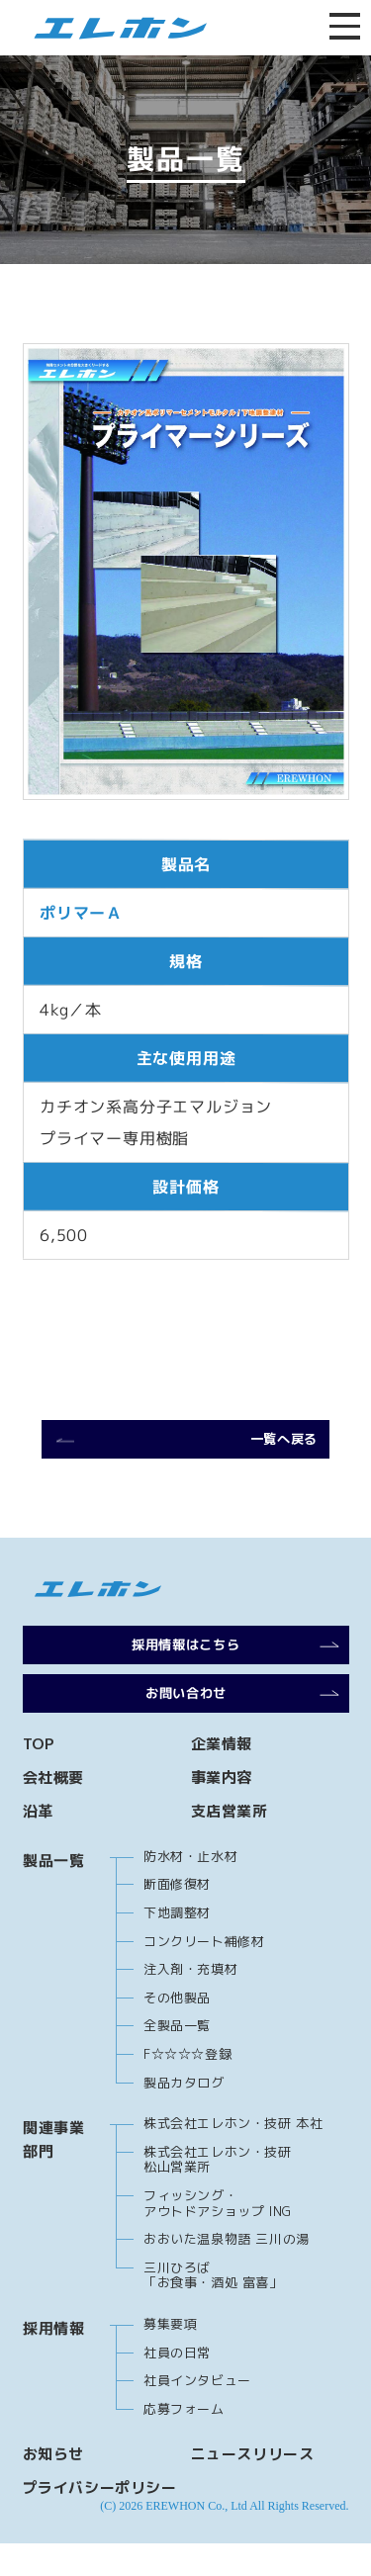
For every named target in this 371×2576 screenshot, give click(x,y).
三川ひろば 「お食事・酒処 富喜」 (213, 2308)
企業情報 (221, 1776)
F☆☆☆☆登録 (187, 2086)
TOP (38, 1776)
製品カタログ (184, 2115)
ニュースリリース (253, 2486)
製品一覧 (53, 1893)
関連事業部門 (53, 2172)
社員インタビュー (197, 2413)
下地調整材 (177, 1945)
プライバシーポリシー (100, 2520)
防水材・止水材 (190, 1889)
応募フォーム (184, 2441)
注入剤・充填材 (190, 2001)
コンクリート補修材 (203, 1974)
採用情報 (53, 2361)
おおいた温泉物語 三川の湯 (226, 2271)
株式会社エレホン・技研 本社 (233, 2156)
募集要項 (170, 2356)
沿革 (38, 1843)
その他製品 (177, 2030)
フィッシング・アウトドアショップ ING (217, 2236)
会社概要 (53, 1810)
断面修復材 (177, 1916)
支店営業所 (229, 1843)
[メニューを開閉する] (343, 27)
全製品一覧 (177, 2058)
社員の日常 (177, 2385)
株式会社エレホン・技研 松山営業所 (217, 2192)
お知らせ (53, 2486)
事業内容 (221, 1810)
